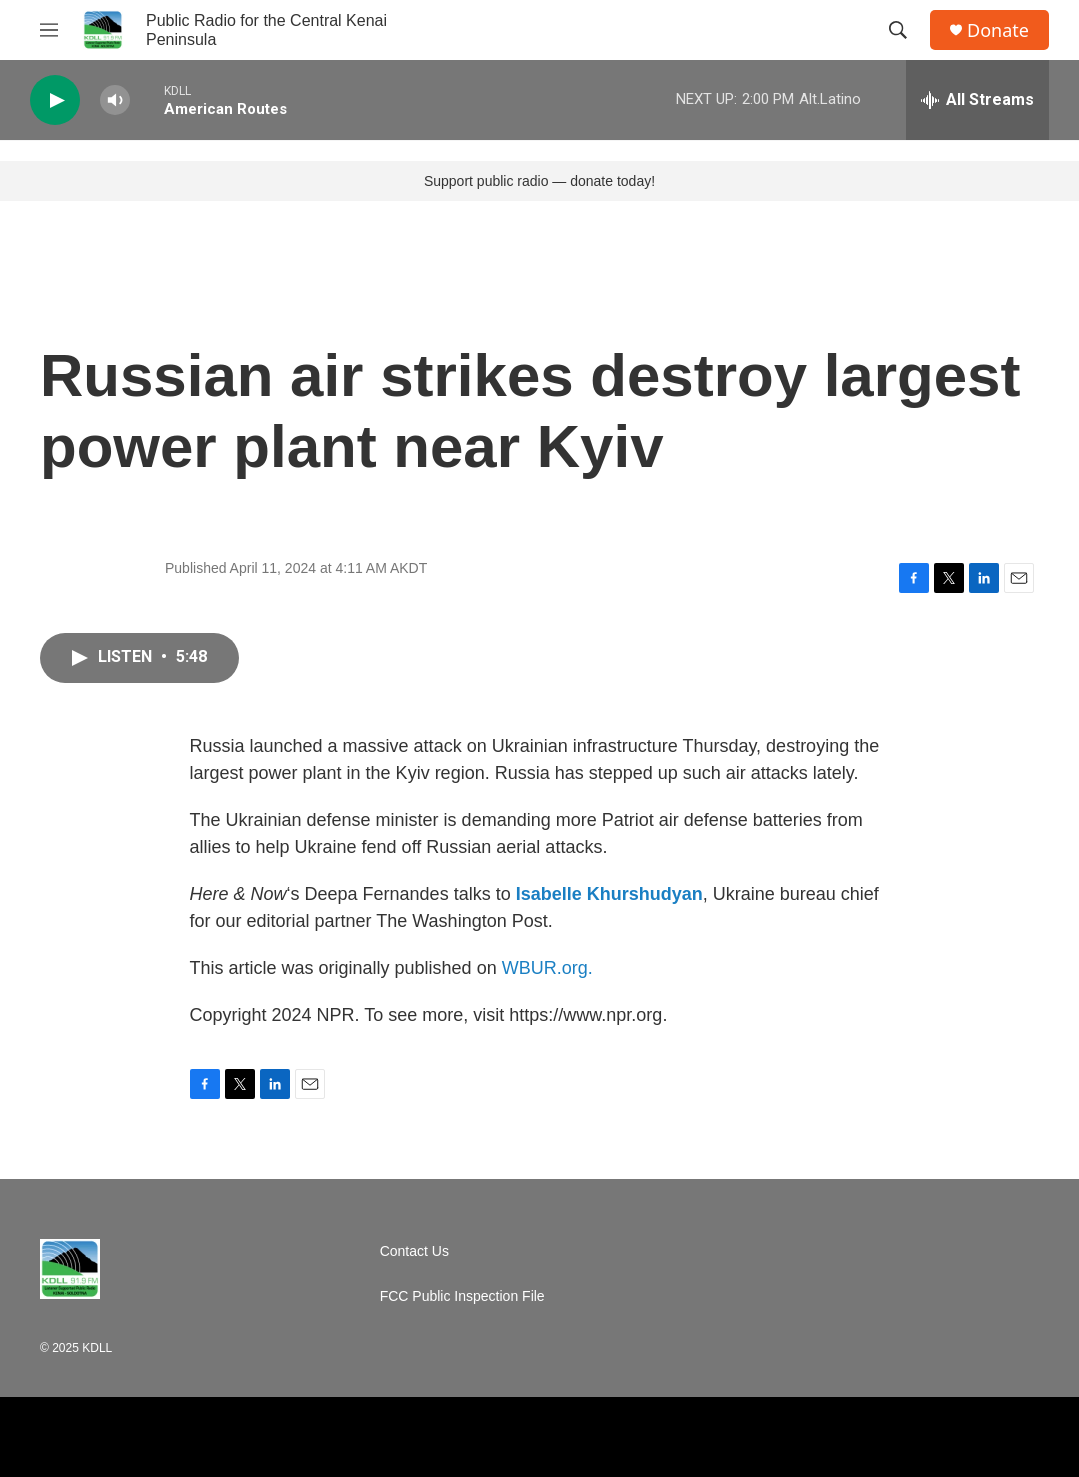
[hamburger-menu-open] (49, 30)
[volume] (115, 100)
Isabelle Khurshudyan (609, 894)
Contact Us (414, 1251)
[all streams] (977, 100)
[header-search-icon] (898, 30)
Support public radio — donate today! (539, 181)
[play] (55, 100)
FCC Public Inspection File (462, 1296)
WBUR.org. (547, 968)
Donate (998, 30)
